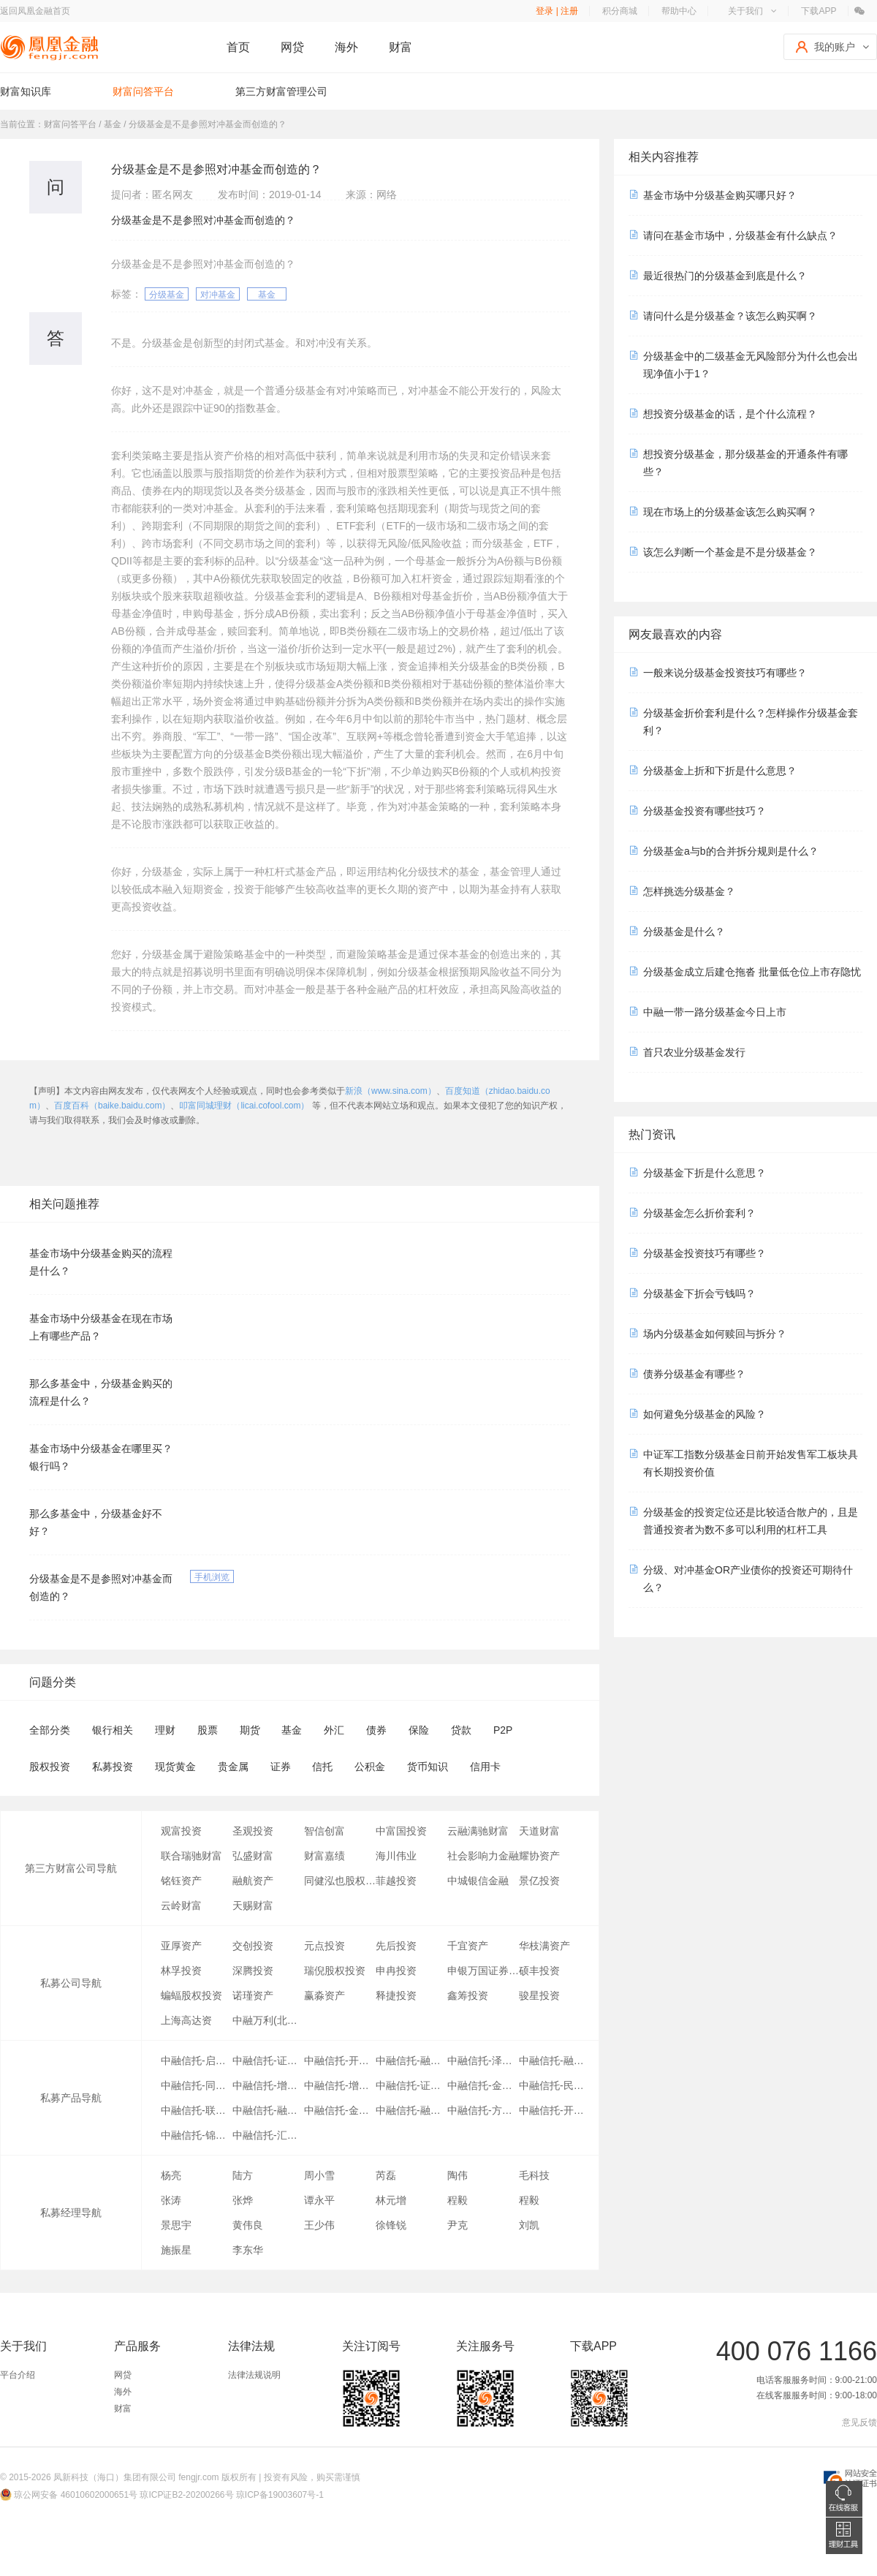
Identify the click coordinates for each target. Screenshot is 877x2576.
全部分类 (49, 1730)
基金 (267, 295)
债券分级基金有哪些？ (694, 1374)
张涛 (171, 2200)
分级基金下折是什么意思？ (704, 1173)
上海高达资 (186, 2020)
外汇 (334, 1730)
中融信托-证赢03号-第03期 (268, 2060)
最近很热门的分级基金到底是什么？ (725, 276)
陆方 (242, 2175)
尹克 (457, 2225)
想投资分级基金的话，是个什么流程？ (730, 414)
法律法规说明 (254, 2375)
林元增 (391, 2200)
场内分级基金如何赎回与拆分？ (714, 1334)
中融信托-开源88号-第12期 (555, 2110)
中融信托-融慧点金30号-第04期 (555, 2060)
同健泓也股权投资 (340, 1880)
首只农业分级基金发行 (694, 1052)
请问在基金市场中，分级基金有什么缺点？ (740, 235)
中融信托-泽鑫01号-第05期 (483, 2060)
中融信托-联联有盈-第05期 (196, 2110)
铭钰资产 (181, 1880)
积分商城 (619, 11)
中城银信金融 (478, 1880)
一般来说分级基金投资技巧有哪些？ (725, 673)
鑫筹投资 (467, 1995)
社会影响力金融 (483, 1856)
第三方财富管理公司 (281, 91)
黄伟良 (247, 2225)
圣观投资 (252, 1831)
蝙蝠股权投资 (191, 1995)
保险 (419, 1730)
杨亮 (171, 2175)
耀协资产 (539, 1856)
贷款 (461, 1730)
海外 (346, 47)
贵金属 (233, 1766)
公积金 (369, 1766)
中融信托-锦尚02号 (196, 2135)
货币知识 (427, 1766)
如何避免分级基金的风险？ (704, 1414)
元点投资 (324, 1946)
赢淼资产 (324, 1995)
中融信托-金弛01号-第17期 (483, 2085)
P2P (502, 1730)
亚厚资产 (181, 1946)
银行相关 (112, 1730)
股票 (207, 1730)
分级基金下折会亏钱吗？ (699, 1293)
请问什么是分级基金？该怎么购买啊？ (730, 316)
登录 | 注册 (557, 11)
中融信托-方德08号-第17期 (483, 2110)
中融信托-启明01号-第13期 (196, 2060)
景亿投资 (539, 1880)
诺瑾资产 (252, 1995)
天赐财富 (252, 1905)
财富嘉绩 (324, 1856)
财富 (400, 47)
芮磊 (386, 2175)
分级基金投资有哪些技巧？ (704, 811)
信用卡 (485, 1766)
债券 (376, 1730)
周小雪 (319, 2175)
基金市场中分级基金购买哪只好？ (720, 195)
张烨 (242, 2200)
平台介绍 (17, 2375)
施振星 (176, 2250)
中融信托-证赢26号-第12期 (411, 2085)
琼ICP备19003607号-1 (280, 2495)
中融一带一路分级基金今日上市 (714, 1012)
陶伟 (457, 2175)
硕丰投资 (539, 1970)
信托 (322, 1766)
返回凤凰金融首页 (35, 11)
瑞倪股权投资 (334, 1970)
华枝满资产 (544, 1946)
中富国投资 (401, 1831)
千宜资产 (467, 1946)
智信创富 (324, 1831)
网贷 (292, 47)
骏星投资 (539, 1995)
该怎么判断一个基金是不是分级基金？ (730, 552)
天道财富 (539, 1831)
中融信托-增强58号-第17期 (268, 2085)
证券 (280, 1766)
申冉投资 (396, 1970)
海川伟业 (396, 1856)
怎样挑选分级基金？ (689, 891)
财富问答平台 (143, 91)
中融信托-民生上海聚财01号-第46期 (555, 2085)
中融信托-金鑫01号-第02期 (340, 2110)
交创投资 (252, 1946)
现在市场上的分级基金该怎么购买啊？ (730, 512)
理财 (165, 1730)
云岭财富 (181, 1905)
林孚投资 (181, 1970)
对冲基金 (217, 295)
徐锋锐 (391, 2225)
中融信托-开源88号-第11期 (340, 2060)
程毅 (457, 2200)
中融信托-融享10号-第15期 (268, 2110)
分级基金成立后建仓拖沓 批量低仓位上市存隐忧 (752, 972)
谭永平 (319, 2200)
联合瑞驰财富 (191, 1856)
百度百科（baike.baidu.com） (112, 1105)
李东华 (247, 2250)
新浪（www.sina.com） (390, 1091)
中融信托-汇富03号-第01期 (268, 2135)
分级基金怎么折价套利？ (699, 1213)
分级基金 (166, 295)
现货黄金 (175, 1766)
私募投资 (112, 1766)
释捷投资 (396, 1995)
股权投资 (49, 1766)
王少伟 (319, 2225)
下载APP (818, 11)
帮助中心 (678, 11)
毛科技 (534, 2175)
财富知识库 (25, 91)
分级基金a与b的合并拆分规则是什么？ (731, 851)
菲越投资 (396, 1880)
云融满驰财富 (478, 1831)
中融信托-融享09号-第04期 (411, 2060)
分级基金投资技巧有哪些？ (704, 1253)
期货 (250, 1730)
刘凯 (529, 2225)
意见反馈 (859, 2422)
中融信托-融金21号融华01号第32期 (411, 2110)
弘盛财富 (252, 1856)
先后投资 (396, 1946)
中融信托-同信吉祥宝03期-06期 (196, 2085)
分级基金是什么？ (684, 931)
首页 (238, 47)
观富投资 (181, 1831)
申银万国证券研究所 (483, 1970)
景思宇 (176, 2225)
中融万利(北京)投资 (268, 2020)
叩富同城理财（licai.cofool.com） (244, 1105)
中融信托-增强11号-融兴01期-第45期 (340, 2085)
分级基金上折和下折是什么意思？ (720, 771)
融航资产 (252, 1880)
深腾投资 (252, 1970)
